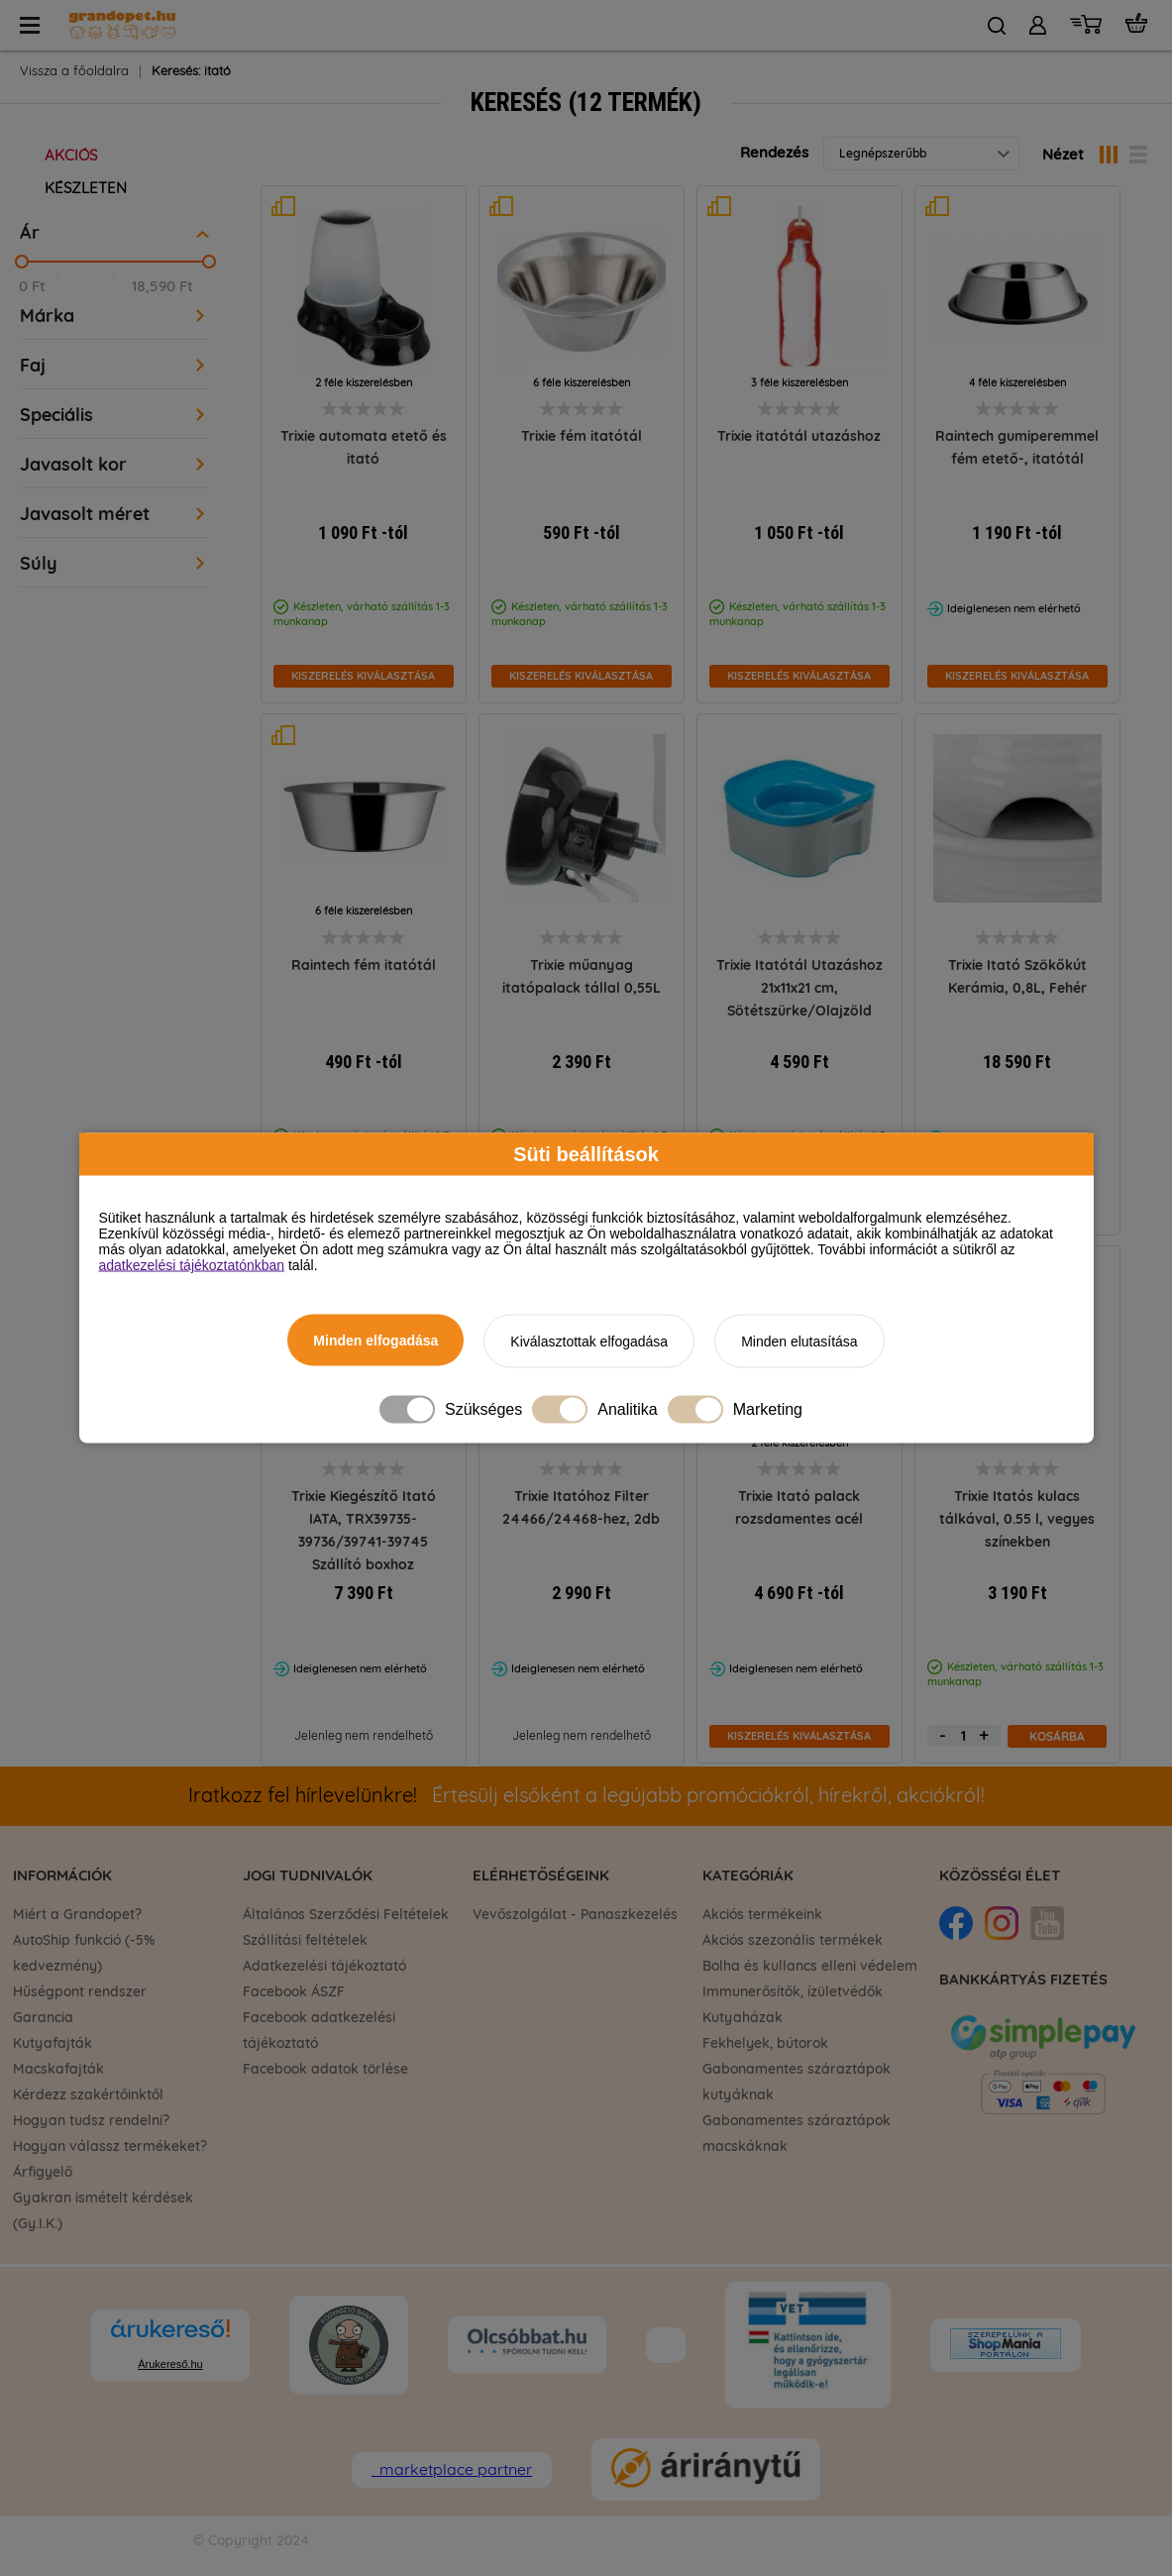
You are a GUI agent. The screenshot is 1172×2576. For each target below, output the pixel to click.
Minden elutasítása (799, 1341)
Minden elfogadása (375, 1340)
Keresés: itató (191, 71)
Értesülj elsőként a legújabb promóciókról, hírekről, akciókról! (586, 1796)
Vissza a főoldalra (74, 71)
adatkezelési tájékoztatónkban (192, 1265)
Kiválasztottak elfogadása (589, 1341)
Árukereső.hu (170, 2364)
